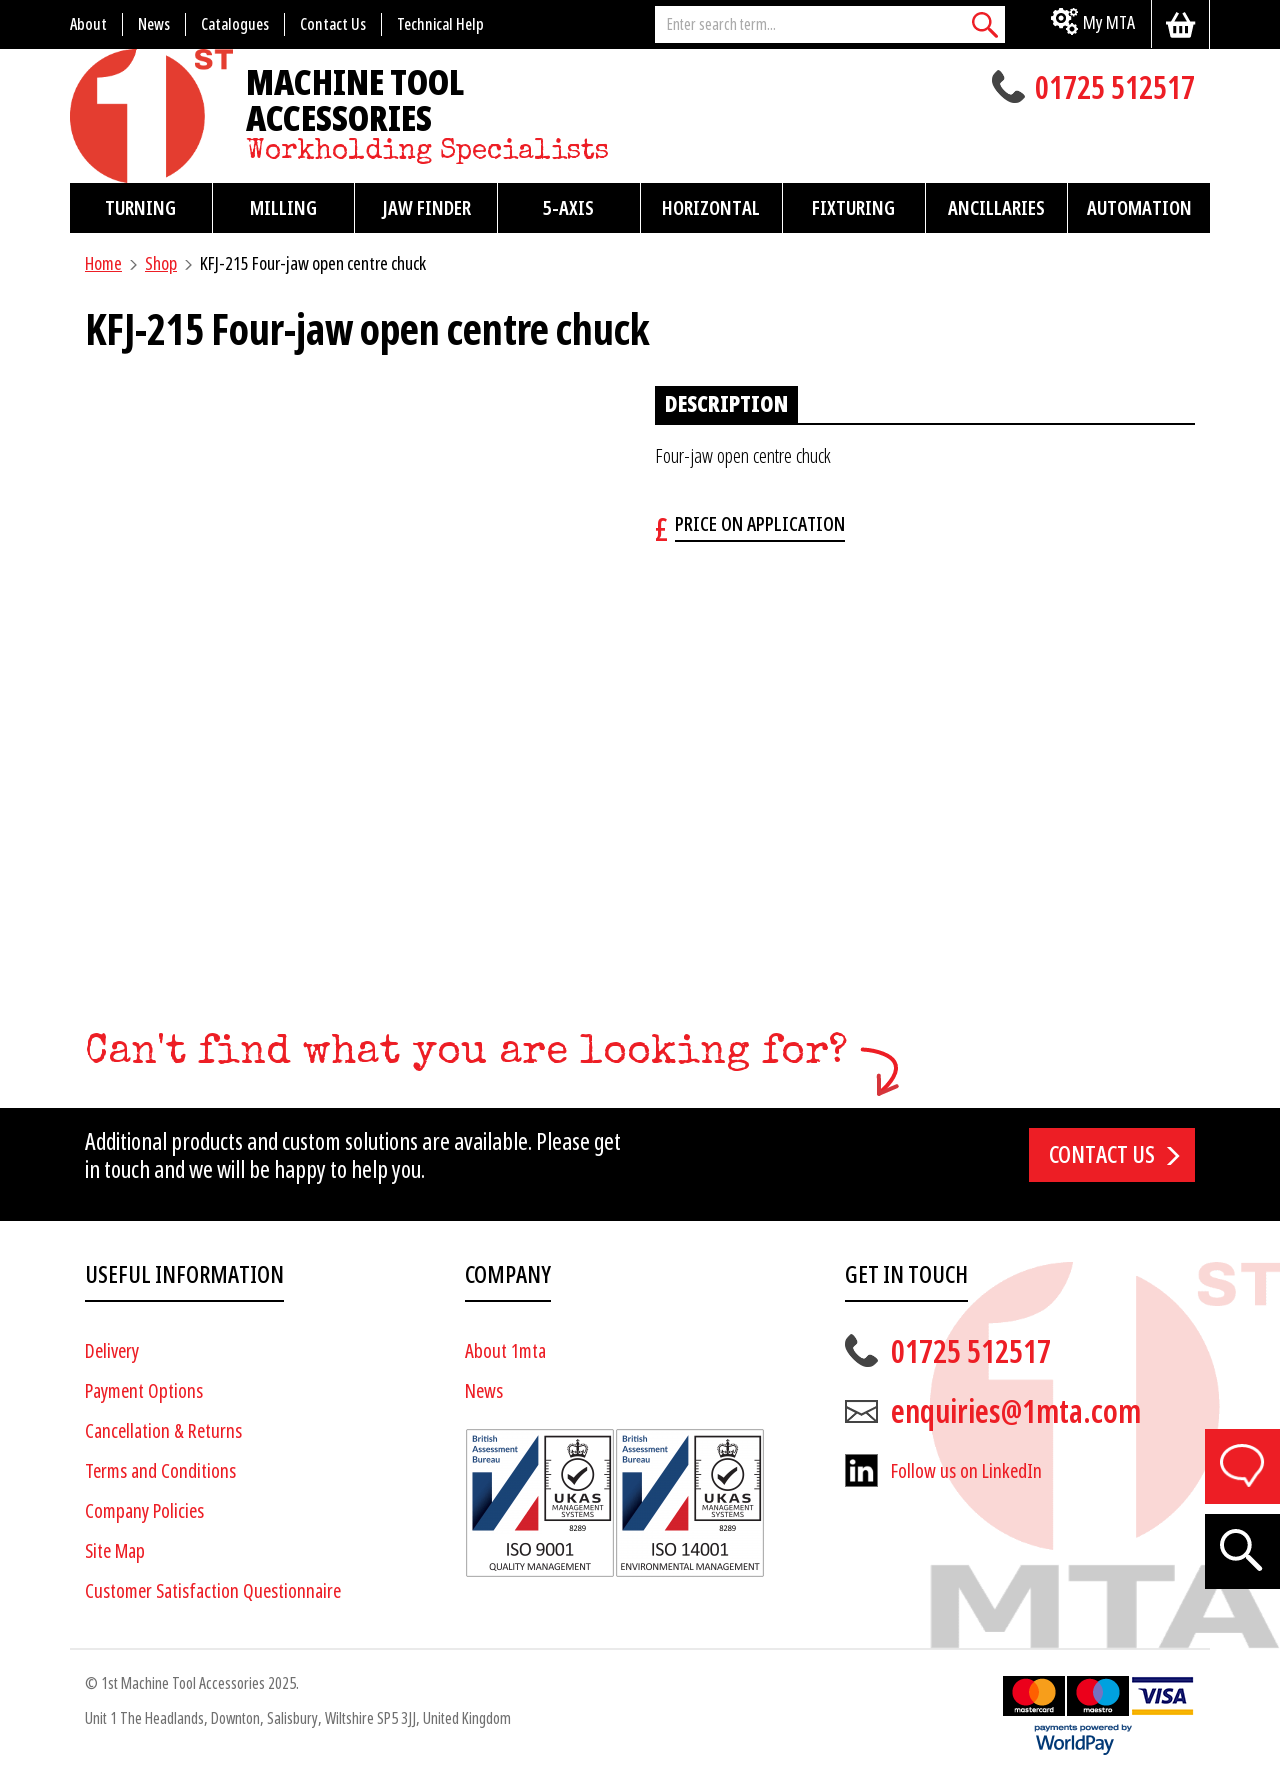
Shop (161, 263)
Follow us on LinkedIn (966, 1471)
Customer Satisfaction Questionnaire (213, 1591)
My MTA (1109, 22)
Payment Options (144, 1391)
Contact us (1102, 1155)
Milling (283, 208)
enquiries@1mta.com (1016, 1412)
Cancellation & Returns (163, 1431)
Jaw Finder (426, 208)
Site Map (115, 1551)
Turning (140, 208)
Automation (1139, 208)
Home (103, 263)
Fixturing (853, 208)
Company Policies (144, 1511)
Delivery (112, 1351)
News (484, 1391)
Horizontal (711, 208)
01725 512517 (1115, 90)
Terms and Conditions (160, 1471)
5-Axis (568, 208)
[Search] (985, 24)
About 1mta (505, 1351)
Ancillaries (996, 208)
